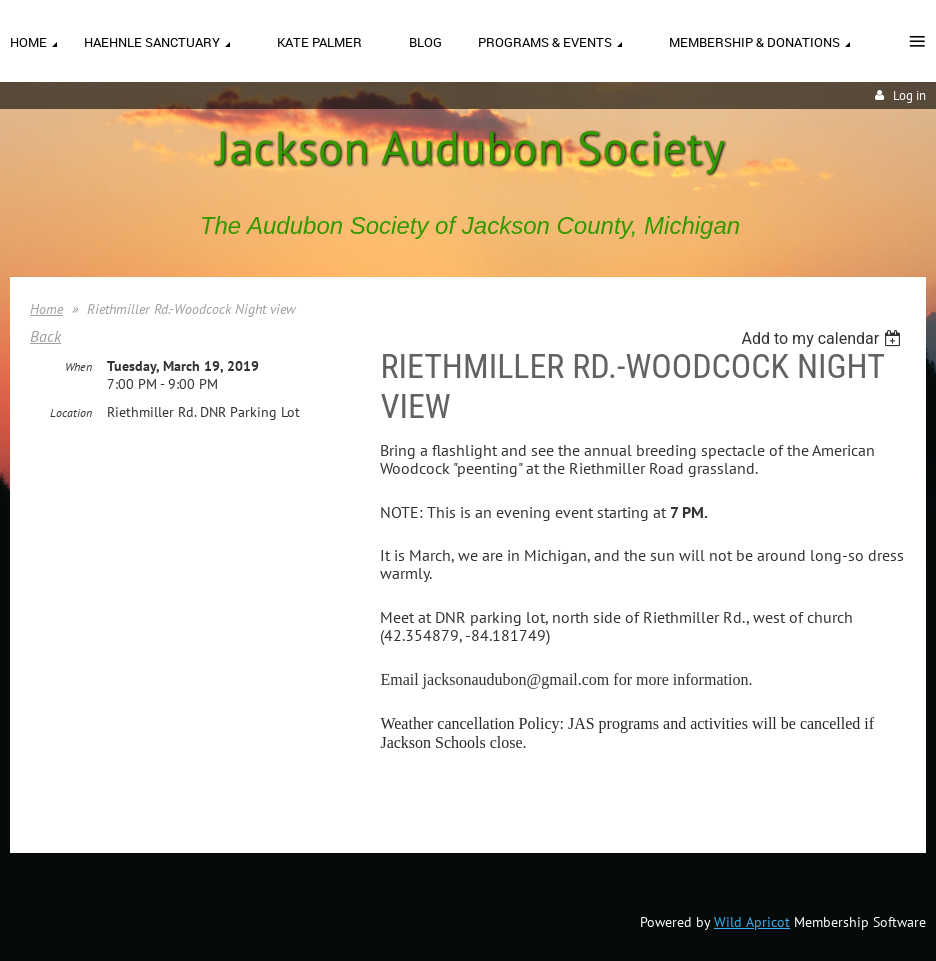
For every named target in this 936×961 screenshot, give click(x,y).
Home (46, 309)
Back (45, 336)
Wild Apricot (752, 922)
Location (71, 412)
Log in (909, 95)
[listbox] (823, 338)
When (78, 366)
